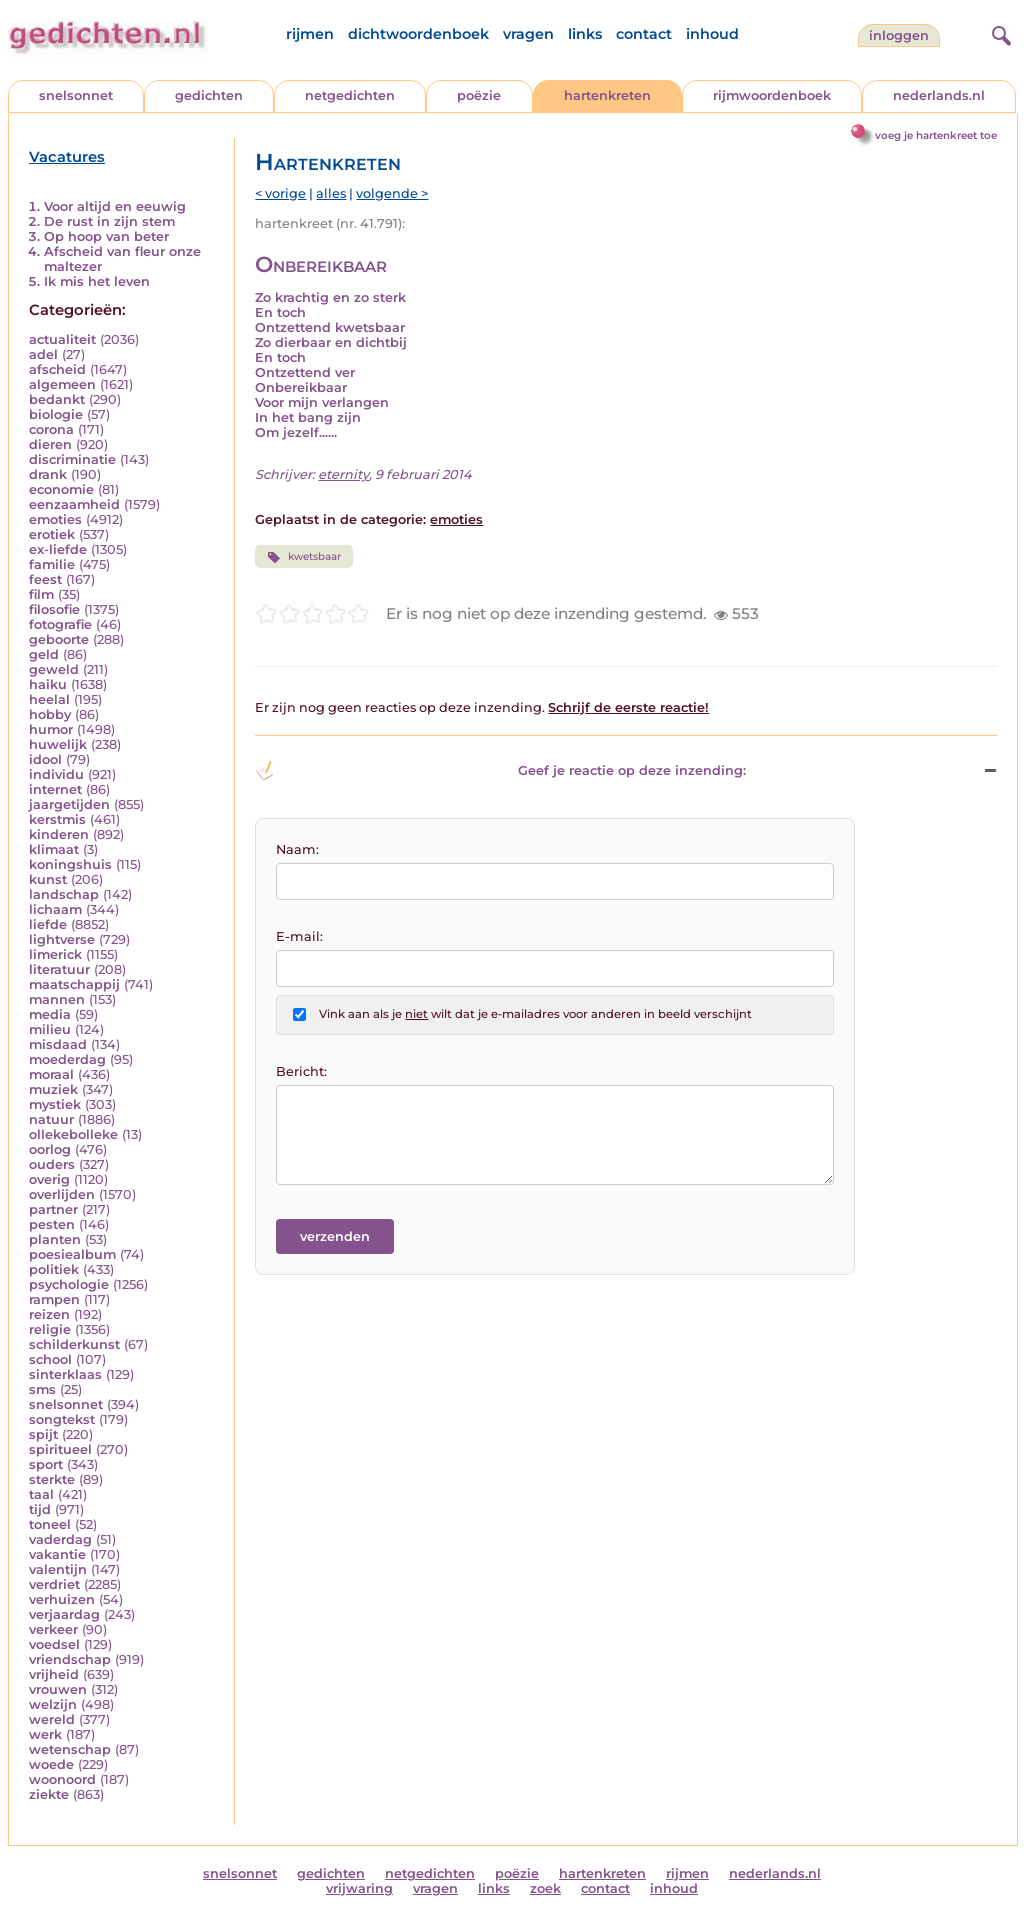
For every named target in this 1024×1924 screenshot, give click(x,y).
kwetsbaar (303, 557)
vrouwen (58, 1689)
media (50, 1014)
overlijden (62, 1194)
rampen (54, 1299)
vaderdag (60, 1539)
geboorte (59, 639)
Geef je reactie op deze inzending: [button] (500, 771)
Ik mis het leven (97, 281)
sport (46, 1464)
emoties (55, 519)
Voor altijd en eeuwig (115, 206)
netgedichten (350, 95)
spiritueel (60, 1449)
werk (45, 1734)
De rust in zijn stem (109, 221)
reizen (49, 1314)
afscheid (57, 369)
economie (61, 489)
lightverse (62, 939)
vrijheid (54, 1674)
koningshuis (70, 864)
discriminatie (72, 459)
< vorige (280, 193)
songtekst (62, 1419)
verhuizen (62, 1599)
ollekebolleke (73, 1134)
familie (52, 564)
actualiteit (62, 339)
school (50, 1359)
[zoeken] (999, 33)
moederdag (67, 1059)
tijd (40, 1509)
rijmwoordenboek (772, 95)
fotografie (60, 624)
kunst (48, 879)
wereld (52, 1719)
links (585, 34)
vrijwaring (359, 1888)
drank (48, 474)
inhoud (712, 34)
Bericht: (301, 1071)
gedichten (209, 95)
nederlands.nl (939, 95)
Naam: (297, 849)
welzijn (53, 1704)
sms (42, 1389)
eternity (343, 474)
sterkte (52, 1479)
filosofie (54, 609)
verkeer (53, 1629)
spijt (43, 1434)
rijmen (310, 34)
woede (51, 1764)
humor (51, 729)
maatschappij (74, 984)
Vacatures (67, 157)
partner (53, 1209)
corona (51, 429)
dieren (50, 444)
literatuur (59, 969)
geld (44, 654)
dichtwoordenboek (418, 34)
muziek (53, 1089)
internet (55, 789)
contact (644, 34)
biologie (56, 414)
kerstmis (57, 819)
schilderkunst (74, 1344)
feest (45, 579)
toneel (50, 1524)
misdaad (58, 1044)
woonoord (62, 1779)
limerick (55, 954)
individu (56, 774)
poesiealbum (72, 1254)
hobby (50, 714)
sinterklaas (65, 1374)
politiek (54, 1269)
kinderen (59, 834)
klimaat (54, 849)
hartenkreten (607, 95)
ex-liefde (58, 549)
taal (41, 1494)
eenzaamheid (74, 504)
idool (45, 759)
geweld (54, 669)
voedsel (54, 1644)
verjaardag (64, 1614)
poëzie (479, 95)
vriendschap (70, 1659)
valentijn (58, 1569)
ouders (52, 1164)
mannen (57, 999)
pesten (52, 1224)
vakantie (57, 1554)
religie (50, 1329)
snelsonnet (76, 95)
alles (331, 193)
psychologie (69, 1284)
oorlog (50, 1149)
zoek (545, 1888)
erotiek (52, 534)
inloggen (899, 35)
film (41, 594)
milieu (50, 1029)
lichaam (55, 909)
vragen (528, 34)
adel (43, 354)
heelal (49, 699)
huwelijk (58, 744)
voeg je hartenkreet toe (936, 135)
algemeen (62, 384)
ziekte (49, 1794)
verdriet (54, 1584)
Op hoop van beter (106, 236)
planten (55, 1239)
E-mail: (299, 936)
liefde (48, 924)
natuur (51, 1119)
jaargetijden (69, 804)
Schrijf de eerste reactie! (628, 707)
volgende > (392, 193)
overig (49, 1179)
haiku (48, 684)
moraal (51, 1074)
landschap (64, 894)
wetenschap (70, 1749)
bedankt (57, 399)
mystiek (55, 1104)
